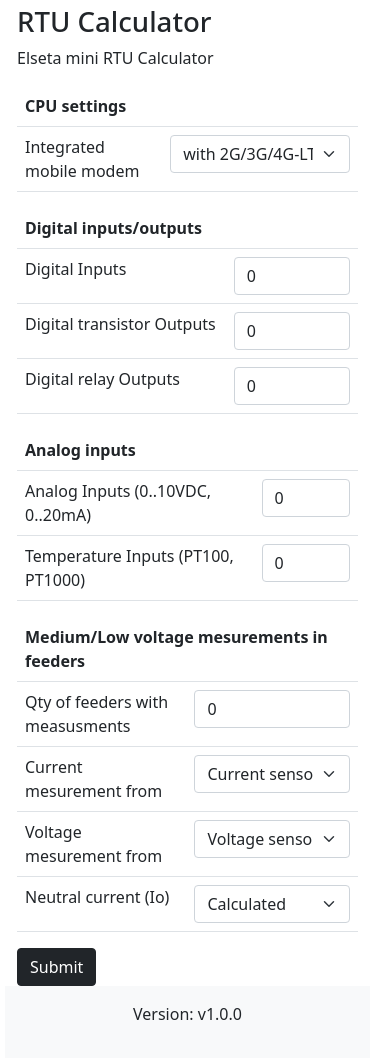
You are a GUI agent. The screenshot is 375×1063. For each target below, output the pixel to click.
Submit (56, 967)
